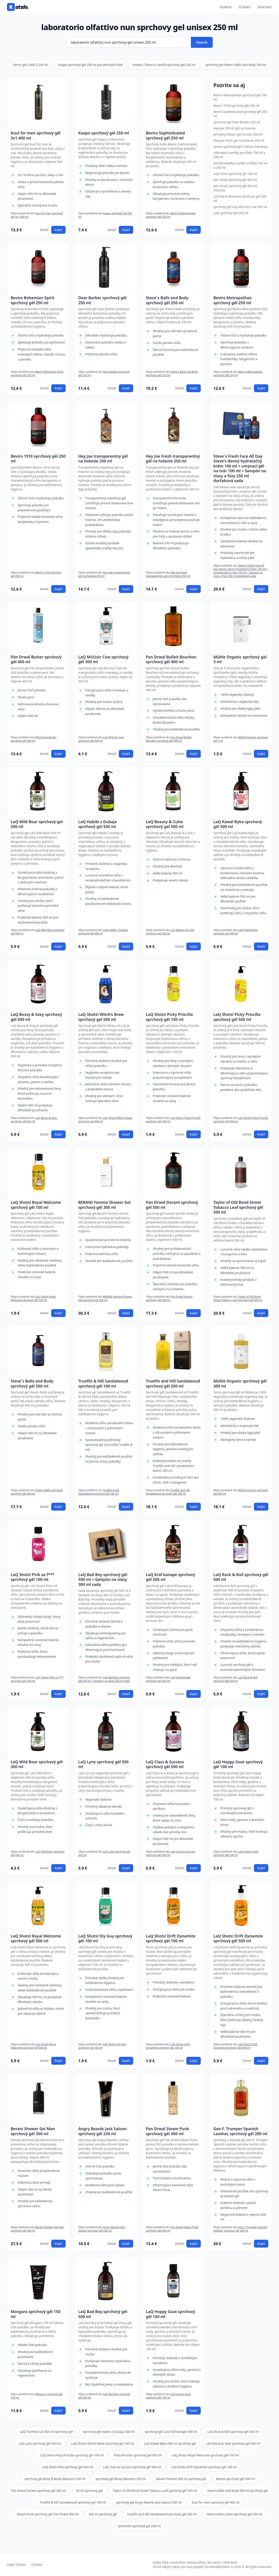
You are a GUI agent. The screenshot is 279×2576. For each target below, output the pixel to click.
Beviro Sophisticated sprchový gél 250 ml (165, 135)
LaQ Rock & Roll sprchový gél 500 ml (240, 1577)
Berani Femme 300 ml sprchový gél (181, 2479)
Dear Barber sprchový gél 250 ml (102, 300)
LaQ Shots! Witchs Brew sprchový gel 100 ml (102, 2443)
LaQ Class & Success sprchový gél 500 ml (165, 1764)
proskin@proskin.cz (219, 2567)
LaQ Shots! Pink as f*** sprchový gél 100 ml (32, 1577)
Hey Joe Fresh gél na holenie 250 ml (238, 140)
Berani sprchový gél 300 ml (235, 2479)
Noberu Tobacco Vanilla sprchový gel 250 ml (164, 65)
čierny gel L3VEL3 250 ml (30, 65)
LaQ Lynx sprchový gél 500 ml (103, 1764)
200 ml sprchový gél (102, 2514)
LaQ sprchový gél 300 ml (230, 213)
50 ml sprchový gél (89, 2490)
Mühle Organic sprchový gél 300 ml (240, 1383)
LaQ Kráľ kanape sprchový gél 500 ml (170, 1577)
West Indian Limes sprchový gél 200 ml (234, 2514)
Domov (226, 7)
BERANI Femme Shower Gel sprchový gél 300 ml (104, 1205)
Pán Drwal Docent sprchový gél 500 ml (172, 1205)
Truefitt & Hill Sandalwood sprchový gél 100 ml (103, 1383)
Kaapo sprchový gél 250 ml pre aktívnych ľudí (90, 65)
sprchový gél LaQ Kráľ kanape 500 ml (171, 2432)
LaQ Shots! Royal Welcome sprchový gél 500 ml (36, 1938)
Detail (44, 230)
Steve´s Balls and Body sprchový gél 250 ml (167, 300)
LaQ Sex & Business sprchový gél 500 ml (239, 198)
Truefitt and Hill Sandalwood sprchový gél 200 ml (173, 1383)
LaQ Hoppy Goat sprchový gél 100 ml (238, 1764)
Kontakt (265, 7)
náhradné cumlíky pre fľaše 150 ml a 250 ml (239, 155)
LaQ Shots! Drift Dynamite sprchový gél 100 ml (171, 1938)
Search (202, 42)
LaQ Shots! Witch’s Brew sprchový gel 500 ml (101, 1017)
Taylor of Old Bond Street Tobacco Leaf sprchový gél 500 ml (238, 1207)
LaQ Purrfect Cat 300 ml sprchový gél (46, 2432)
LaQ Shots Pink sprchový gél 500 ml (67, 2467)
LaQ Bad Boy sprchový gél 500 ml (102, 2314)
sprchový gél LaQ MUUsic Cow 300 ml (240, 207)
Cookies (36, 2564)
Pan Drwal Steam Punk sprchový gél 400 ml (167, 2131)
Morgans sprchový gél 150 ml (35, 2314)
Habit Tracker (16, 2564)
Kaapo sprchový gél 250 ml (103, 133)
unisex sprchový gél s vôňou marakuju (240, 146)
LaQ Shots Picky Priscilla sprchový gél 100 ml (72, 2455)
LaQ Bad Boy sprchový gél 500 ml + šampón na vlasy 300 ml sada (102, 1579)
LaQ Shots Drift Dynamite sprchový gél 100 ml (204, 2467)
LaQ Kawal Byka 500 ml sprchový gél (170, 2443)
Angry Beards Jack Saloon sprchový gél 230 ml (102, 2131)
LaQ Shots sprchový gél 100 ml (235, 174)
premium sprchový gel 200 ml (139, 2526)
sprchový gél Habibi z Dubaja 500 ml (108, 2432)
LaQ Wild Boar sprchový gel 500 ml (37, 824)
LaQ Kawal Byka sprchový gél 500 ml (237, 824)
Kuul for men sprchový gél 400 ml (216, 2502)
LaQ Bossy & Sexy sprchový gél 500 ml (36, 1017)
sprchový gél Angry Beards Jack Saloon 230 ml (149, 2502)
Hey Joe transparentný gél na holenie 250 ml (103, 459)
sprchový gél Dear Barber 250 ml (236, 122)
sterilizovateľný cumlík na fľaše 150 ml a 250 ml (240, 165)
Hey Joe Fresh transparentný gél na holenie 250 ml (173, 459)
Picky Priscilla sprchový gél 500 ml (138, 2455)
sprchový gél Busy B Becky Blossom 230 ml (54, 2479)
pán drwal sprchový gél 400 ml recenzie (235, 188)
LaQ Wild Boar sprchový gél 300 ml (37, 1764)
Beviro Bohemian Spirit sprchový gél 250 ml (32, 300)
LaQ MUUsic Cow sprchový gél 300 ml (103, 659)
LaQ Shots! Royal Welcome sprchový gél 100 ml (36, 1205)
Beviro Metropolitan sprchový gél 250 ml (240, 97)
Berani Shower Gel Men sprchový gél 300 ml (33, 2131)
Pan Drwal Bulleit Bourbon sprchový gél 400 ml (171, 659)
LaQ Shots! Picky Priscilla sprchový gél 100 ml (169, 1017)
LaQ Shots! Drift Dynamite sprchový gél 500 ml (238, 1938)
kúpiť (58, 230)
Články (245, 7)
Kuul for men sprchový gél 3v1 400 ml (36, 135)
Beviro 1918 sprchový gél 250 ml (236, 105)
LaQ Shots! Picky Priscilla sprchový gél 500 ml (236, 1017)
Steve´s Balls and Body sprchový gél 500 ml (32, 1383)
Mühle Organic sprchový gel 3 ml (240, 659)
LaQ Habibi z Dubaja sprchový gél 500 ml (97, 824)
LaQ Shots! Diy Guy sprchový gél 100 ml (105, 1938)
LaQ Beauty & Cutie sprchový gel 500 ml (165, 824)
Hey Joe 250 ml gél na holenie (234, 128)
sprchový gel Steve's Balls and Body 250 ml (235, 65)
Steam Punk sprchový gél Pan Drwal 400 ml (47, 2514)
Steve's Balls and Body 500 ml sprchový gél (237, 2490)
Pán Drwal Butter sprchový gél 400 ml (36, 659)
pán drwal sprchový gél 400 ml (235, 180)
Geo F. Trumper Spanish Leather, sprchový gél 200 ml (240, 2131)
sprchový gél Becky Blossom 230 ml (120, 2479)
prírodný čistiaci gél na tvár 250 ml (237, 134)
